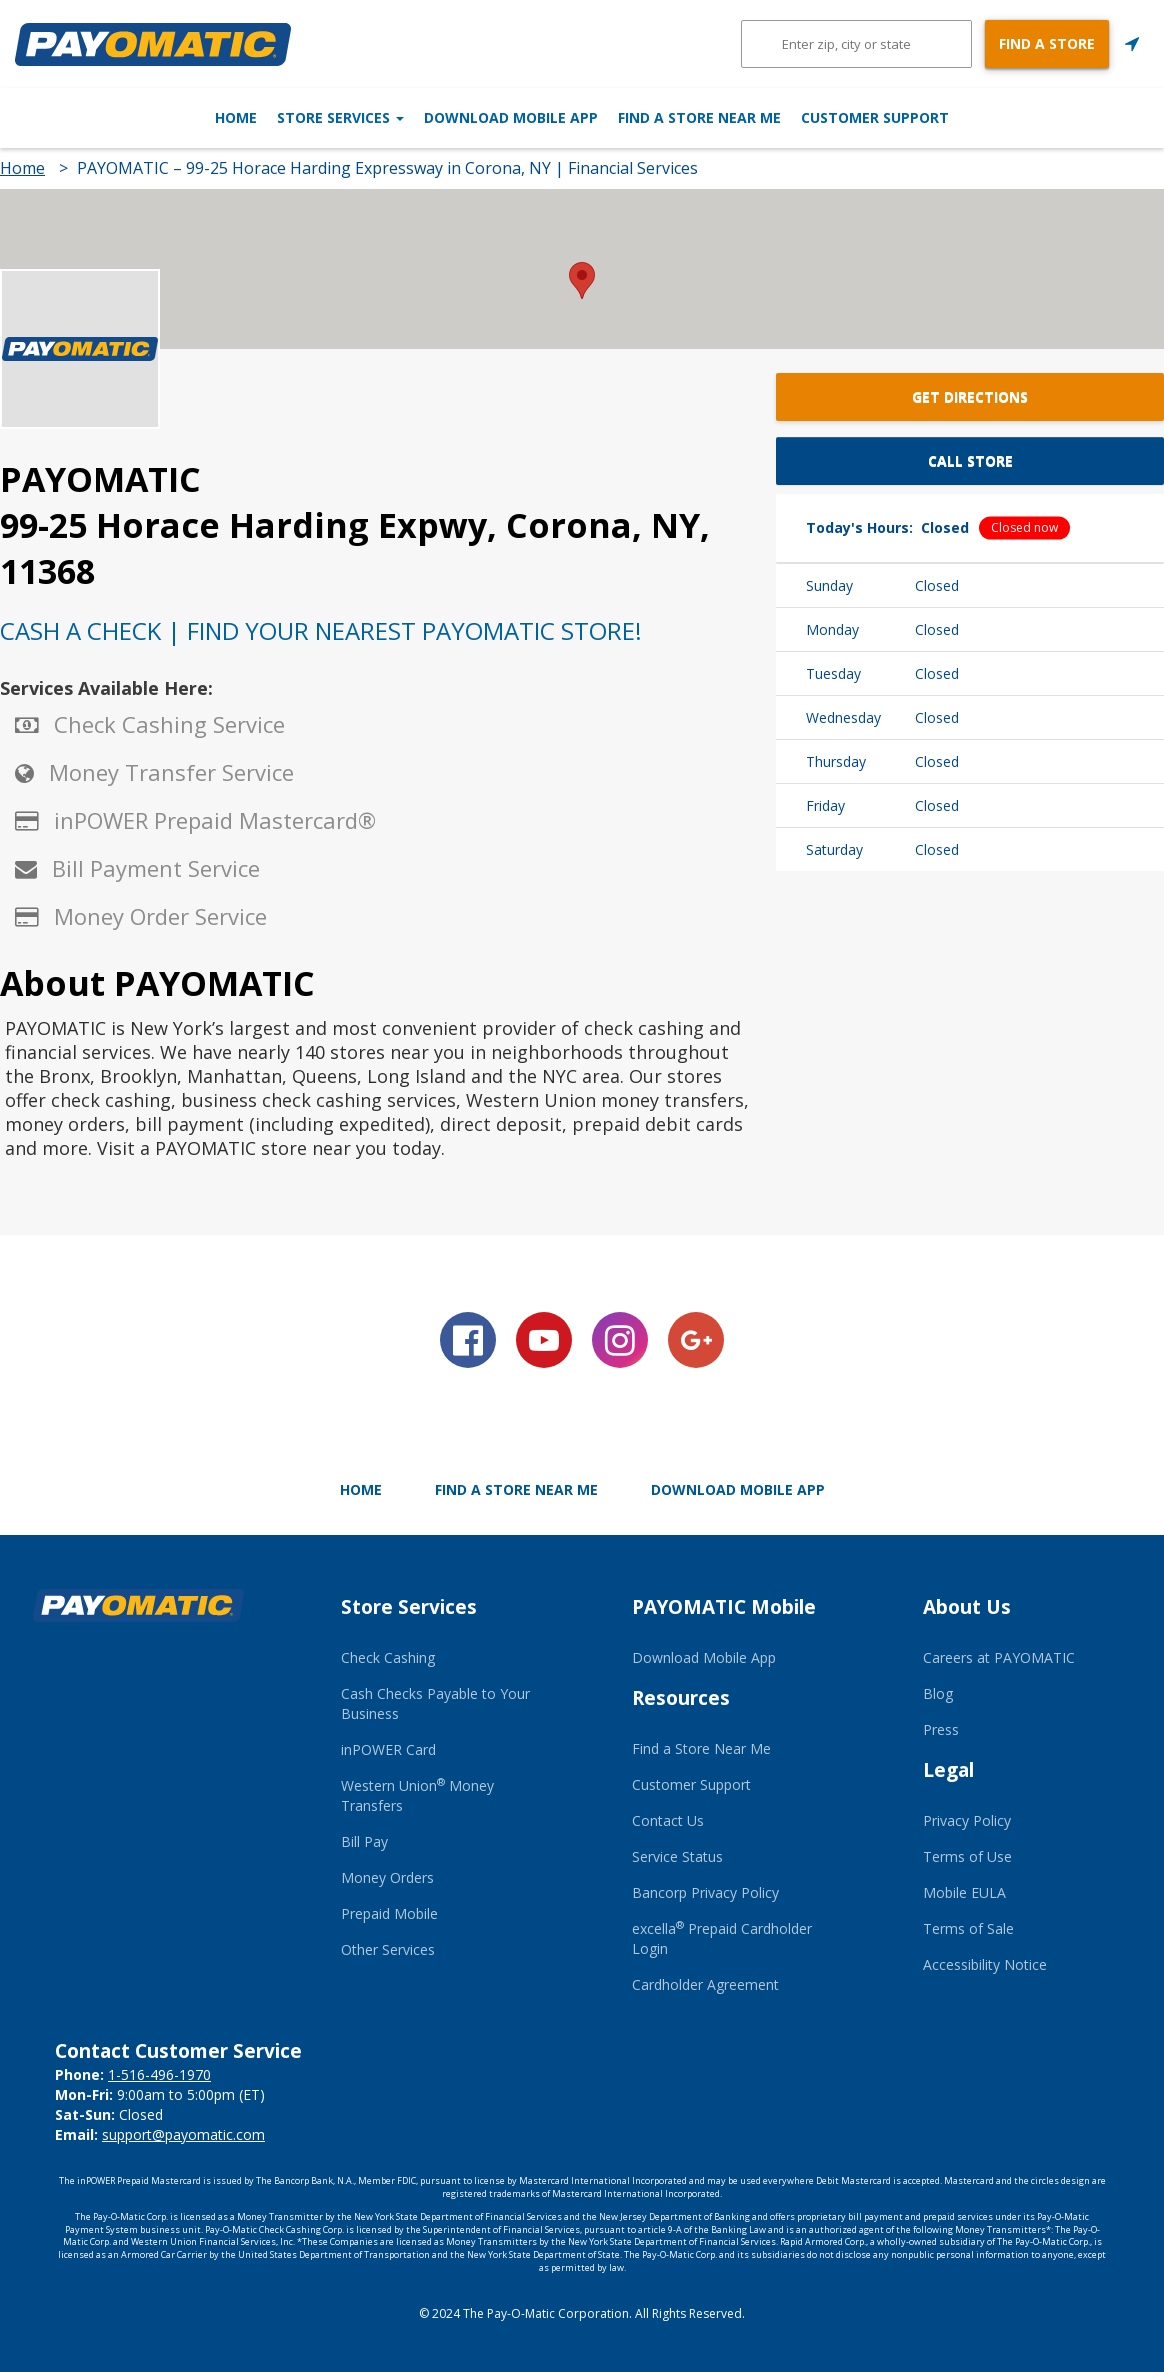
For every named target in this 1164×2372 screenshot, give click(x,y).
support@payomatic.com (183, 2134)
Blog (938, 1693)
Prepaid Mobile (389, 1913)
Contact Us (668, 1820)
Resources (681, 1698)
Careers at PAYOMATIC (999, 1657)
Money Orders (387, 1877)
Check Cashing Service (169, 724)
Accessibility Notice (985, 1964)
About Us (967, 1607)
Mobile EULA (964, 1892)
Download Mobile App (511, 117)
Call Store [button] (970, 460)
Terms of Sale (968, 1928)
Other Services (388, 1949)
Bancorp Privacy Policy (705, 1892)
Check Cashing (388, 1657)
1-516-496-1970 (159, 2074)
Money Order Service (160, 916)
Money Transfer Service (171, 772)
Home (99, 117)
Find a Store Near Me (767, 117)
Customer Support (1012, 117)
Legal (948, 1770)
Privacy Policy (967, 1820)
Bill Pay (364, 1841)
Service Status (677, 1856)
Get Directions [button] (970, 396)
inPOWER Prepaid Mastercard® (215, 820)
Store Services (272, 117)
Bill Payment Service (156, 868)
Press (941, 1729)
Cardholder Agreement (705, 1984)
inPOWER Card (388, 1749)
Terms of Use (967, 1856)
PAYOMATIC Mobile (724, 1607)
